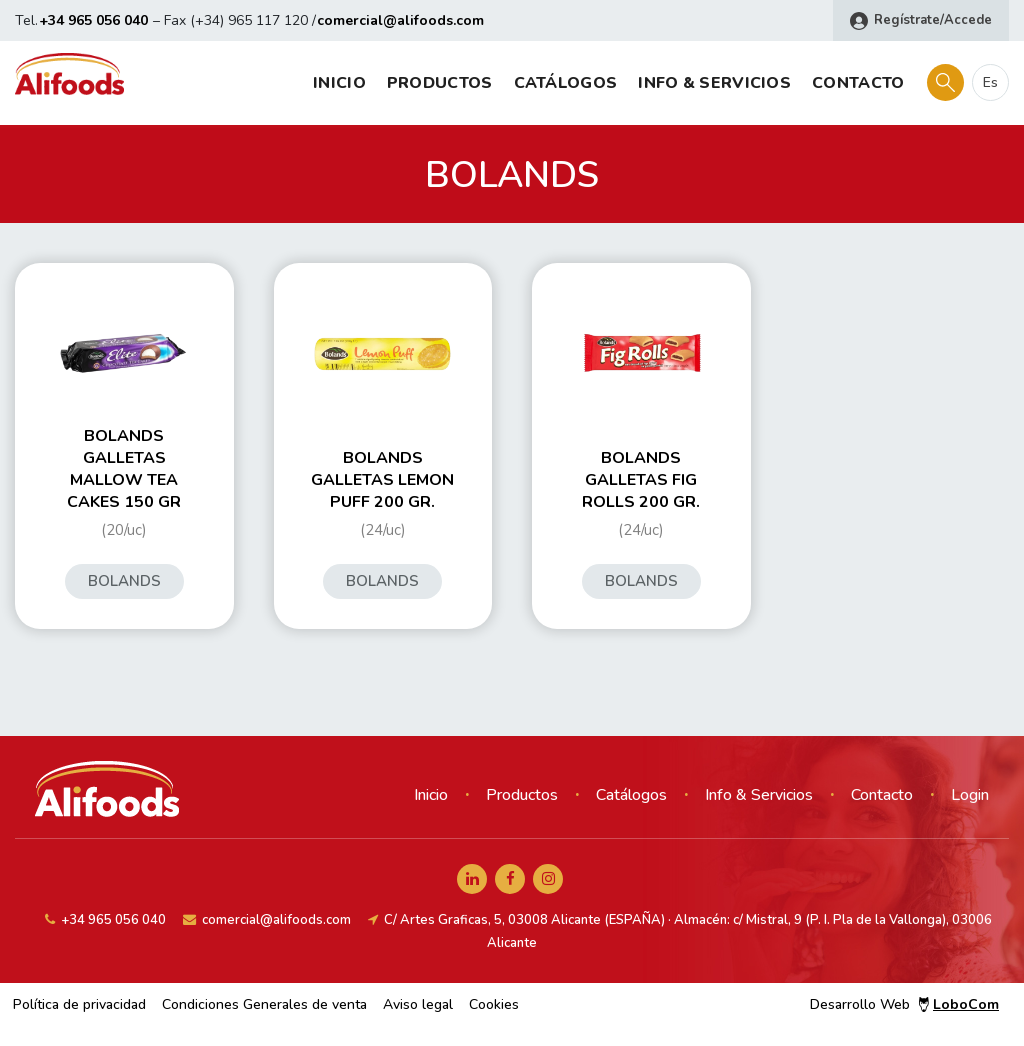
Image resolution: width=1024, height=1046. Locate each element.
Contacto (858, 83)
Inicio (339, 83)
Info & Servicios (714, 83)
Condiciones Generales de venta (264, 1004)
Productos (440, 83)
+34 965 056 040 (93, 20)
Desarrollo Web (904, 1004)
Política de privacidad (79, 1004)
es (990, 82)
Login (970, 795)
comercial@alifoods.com (400, 20)
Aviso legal (418, 1004)
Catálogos (566, 83)
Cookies (494, 1004)
